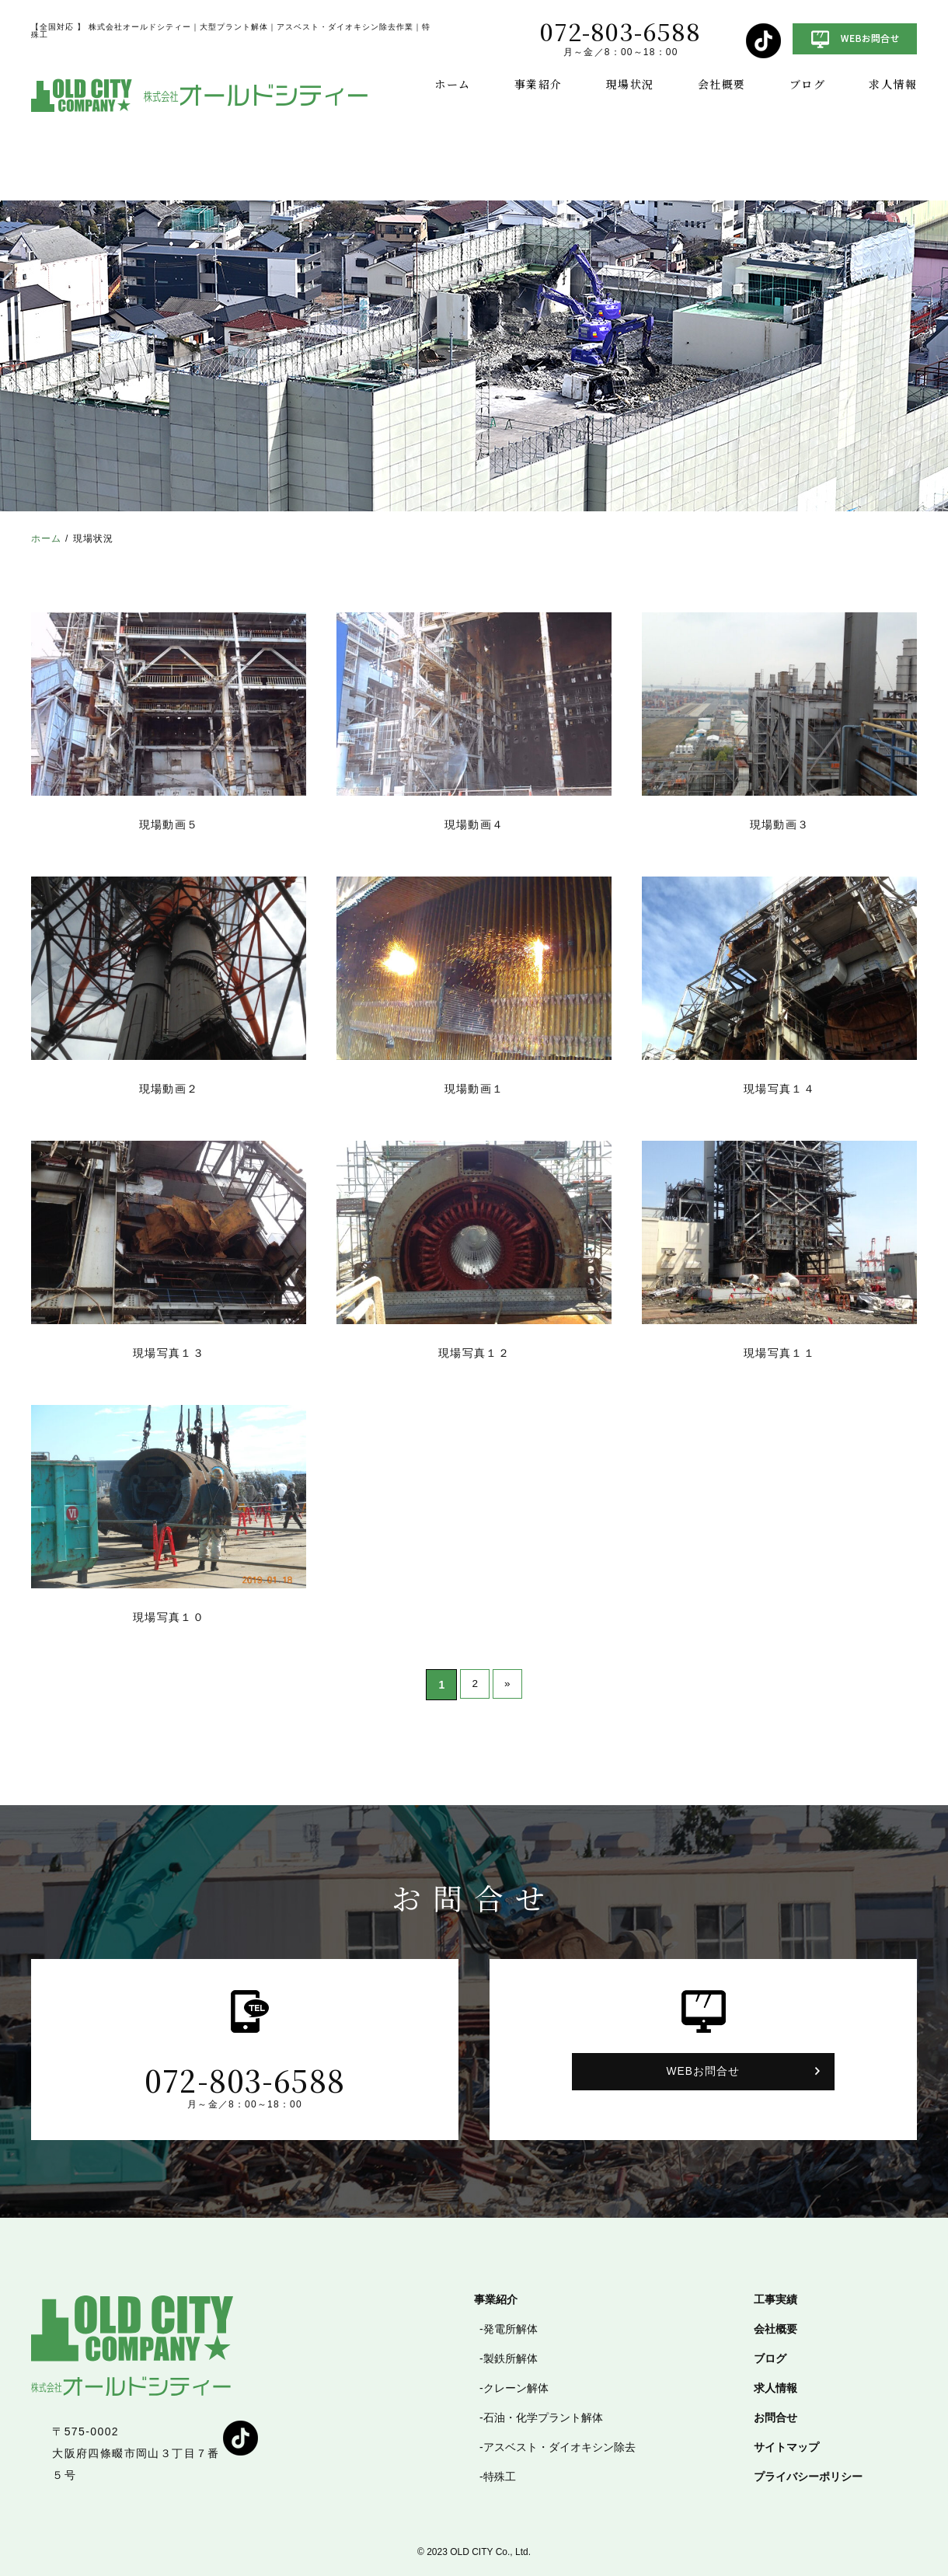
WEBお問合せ (703, 2072)
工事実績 (775, 2299)
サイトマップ (786, 2447)
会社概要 (722, 83)
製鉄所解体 (510, 2358)
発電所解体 (510, 2329)
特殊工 (499, 2476)
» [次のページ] (508, 1684)
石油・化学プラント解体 (543, 2417)
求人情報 (893, 83)
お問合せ (775, 2417)
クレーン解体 (516, 2388)
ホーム (452, 83)
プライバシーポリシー (808, 2476)
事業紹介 (538, 83)
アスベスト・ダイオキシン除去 (559, 2447)
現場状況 (630, 83)
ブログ (807, 83)
